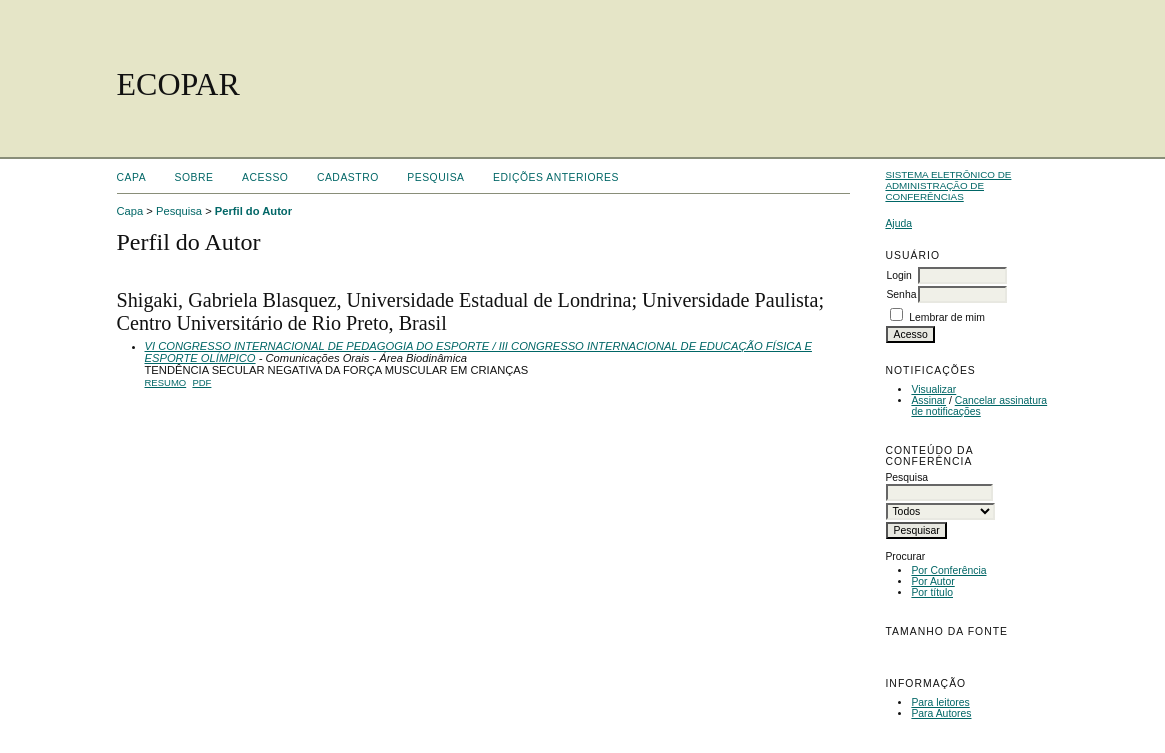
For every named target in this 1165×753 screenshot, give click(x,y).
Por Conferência (948, 570)
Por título (932, 592)
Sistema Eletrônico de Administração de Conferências (948, 185)
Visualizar (933, 389)
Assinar (928, 400)
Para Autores (941, 713)
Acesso (265, 177)
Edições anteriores (556, 177)
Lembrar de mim (947, 317)
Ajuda (898, 223)
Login (898, 275)
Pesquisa (435, 177)
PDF (201, 382)
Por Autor (932, 581)
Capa (132, 177)
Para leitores (940, 702)
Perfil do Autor (253, 211)
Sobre (194, 177)
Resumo (166, 382)
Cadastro (348, 177)
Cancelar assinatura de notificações (979, 406)
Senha (901, 294)
